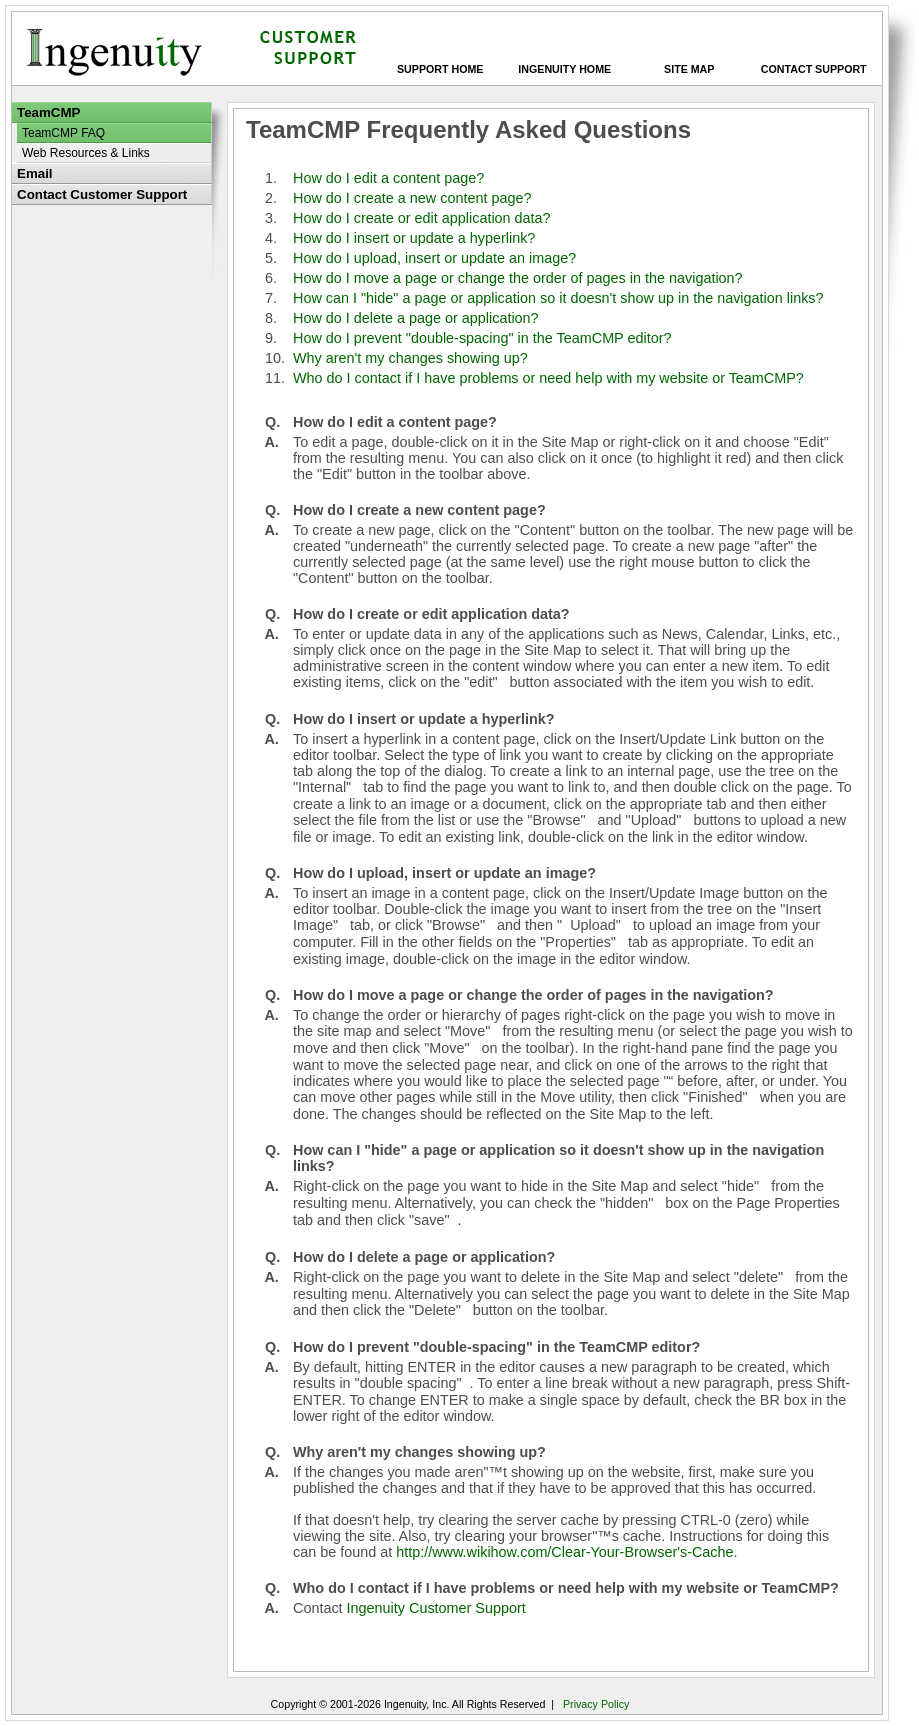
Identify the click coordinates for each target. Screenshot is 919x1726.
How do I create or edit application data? (422, 218)
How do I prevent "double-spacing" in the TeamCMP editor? (482, 338)
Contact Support (814, 69)
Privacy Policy (596, 1704)
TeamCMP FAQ (63, 133)
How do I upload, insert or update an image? (434, 258)
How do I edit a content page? (388, 178)
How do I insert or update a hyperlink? (414, 238)
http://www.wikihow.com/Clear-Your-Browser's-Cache (564, 1552)
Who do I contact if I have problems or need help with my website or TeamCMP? (548, 378)
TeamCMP (48, 112)
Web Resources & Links (86, 153)
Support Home (440, 69)
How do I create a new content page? (412, 198)
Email (35, 173)
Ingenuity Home (564, 69)
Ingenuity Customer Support (436, 1608)
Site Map (689, 69)
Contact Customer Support (102, 194)
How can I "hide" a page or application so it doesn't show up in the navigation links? (558, 298)
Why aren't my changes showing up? (410, 358)
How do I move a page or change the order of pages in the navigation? (518, 278)
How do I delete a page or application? (416, 318)
